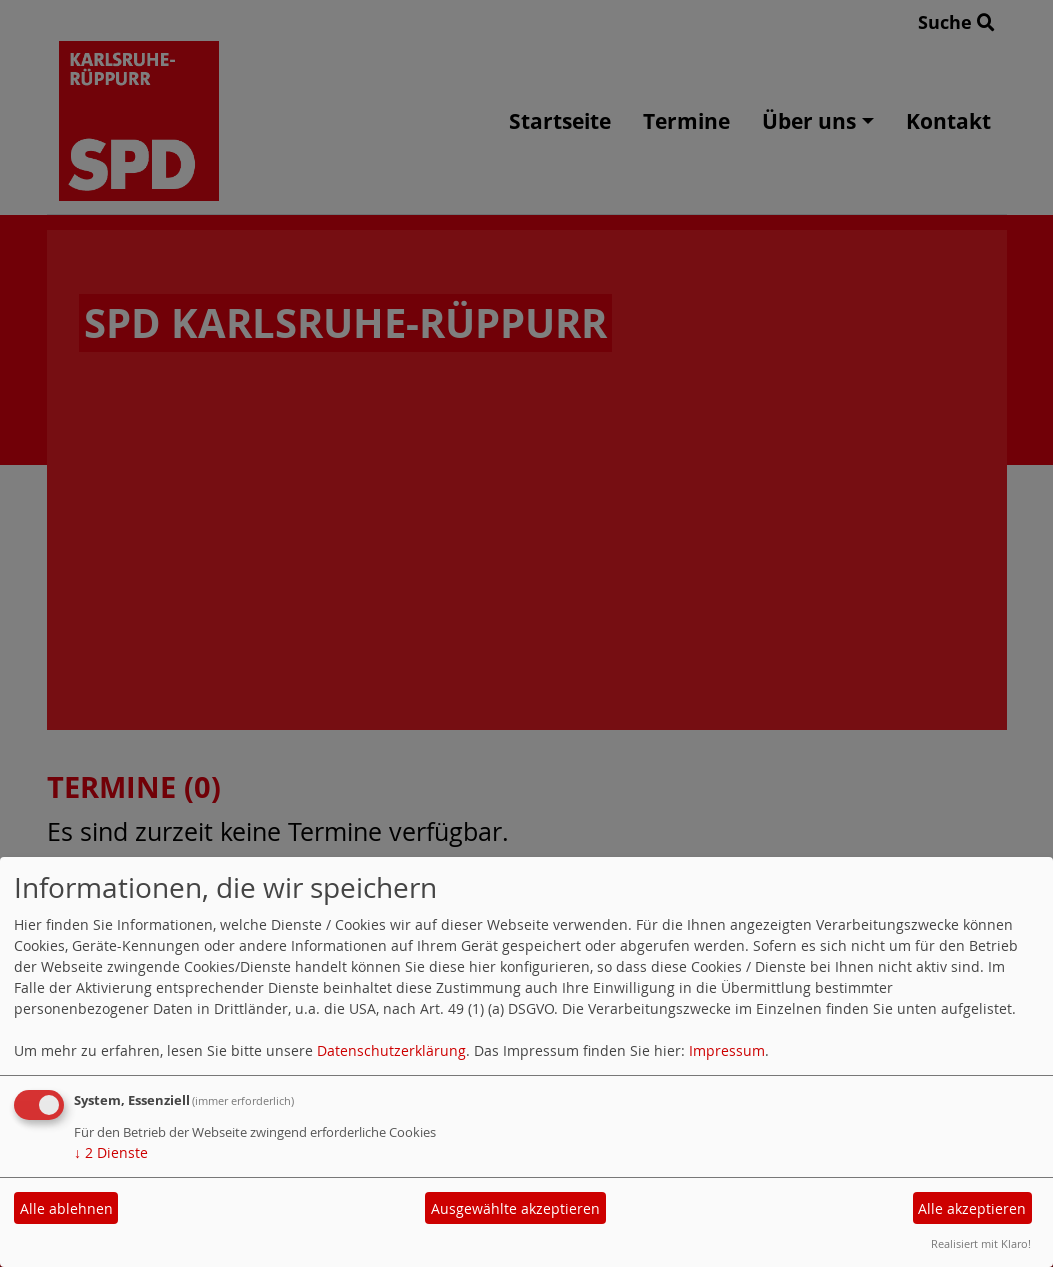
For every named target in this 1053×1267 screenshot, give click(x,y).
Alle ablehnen (66, 1208)
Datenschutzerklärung (391, 1050)
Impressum (727, 1050)
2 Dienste (111, 1152)
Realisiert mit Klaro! (981, 1243)
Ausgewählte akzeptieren (515, 1208)
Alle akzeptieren (972, 1208)
